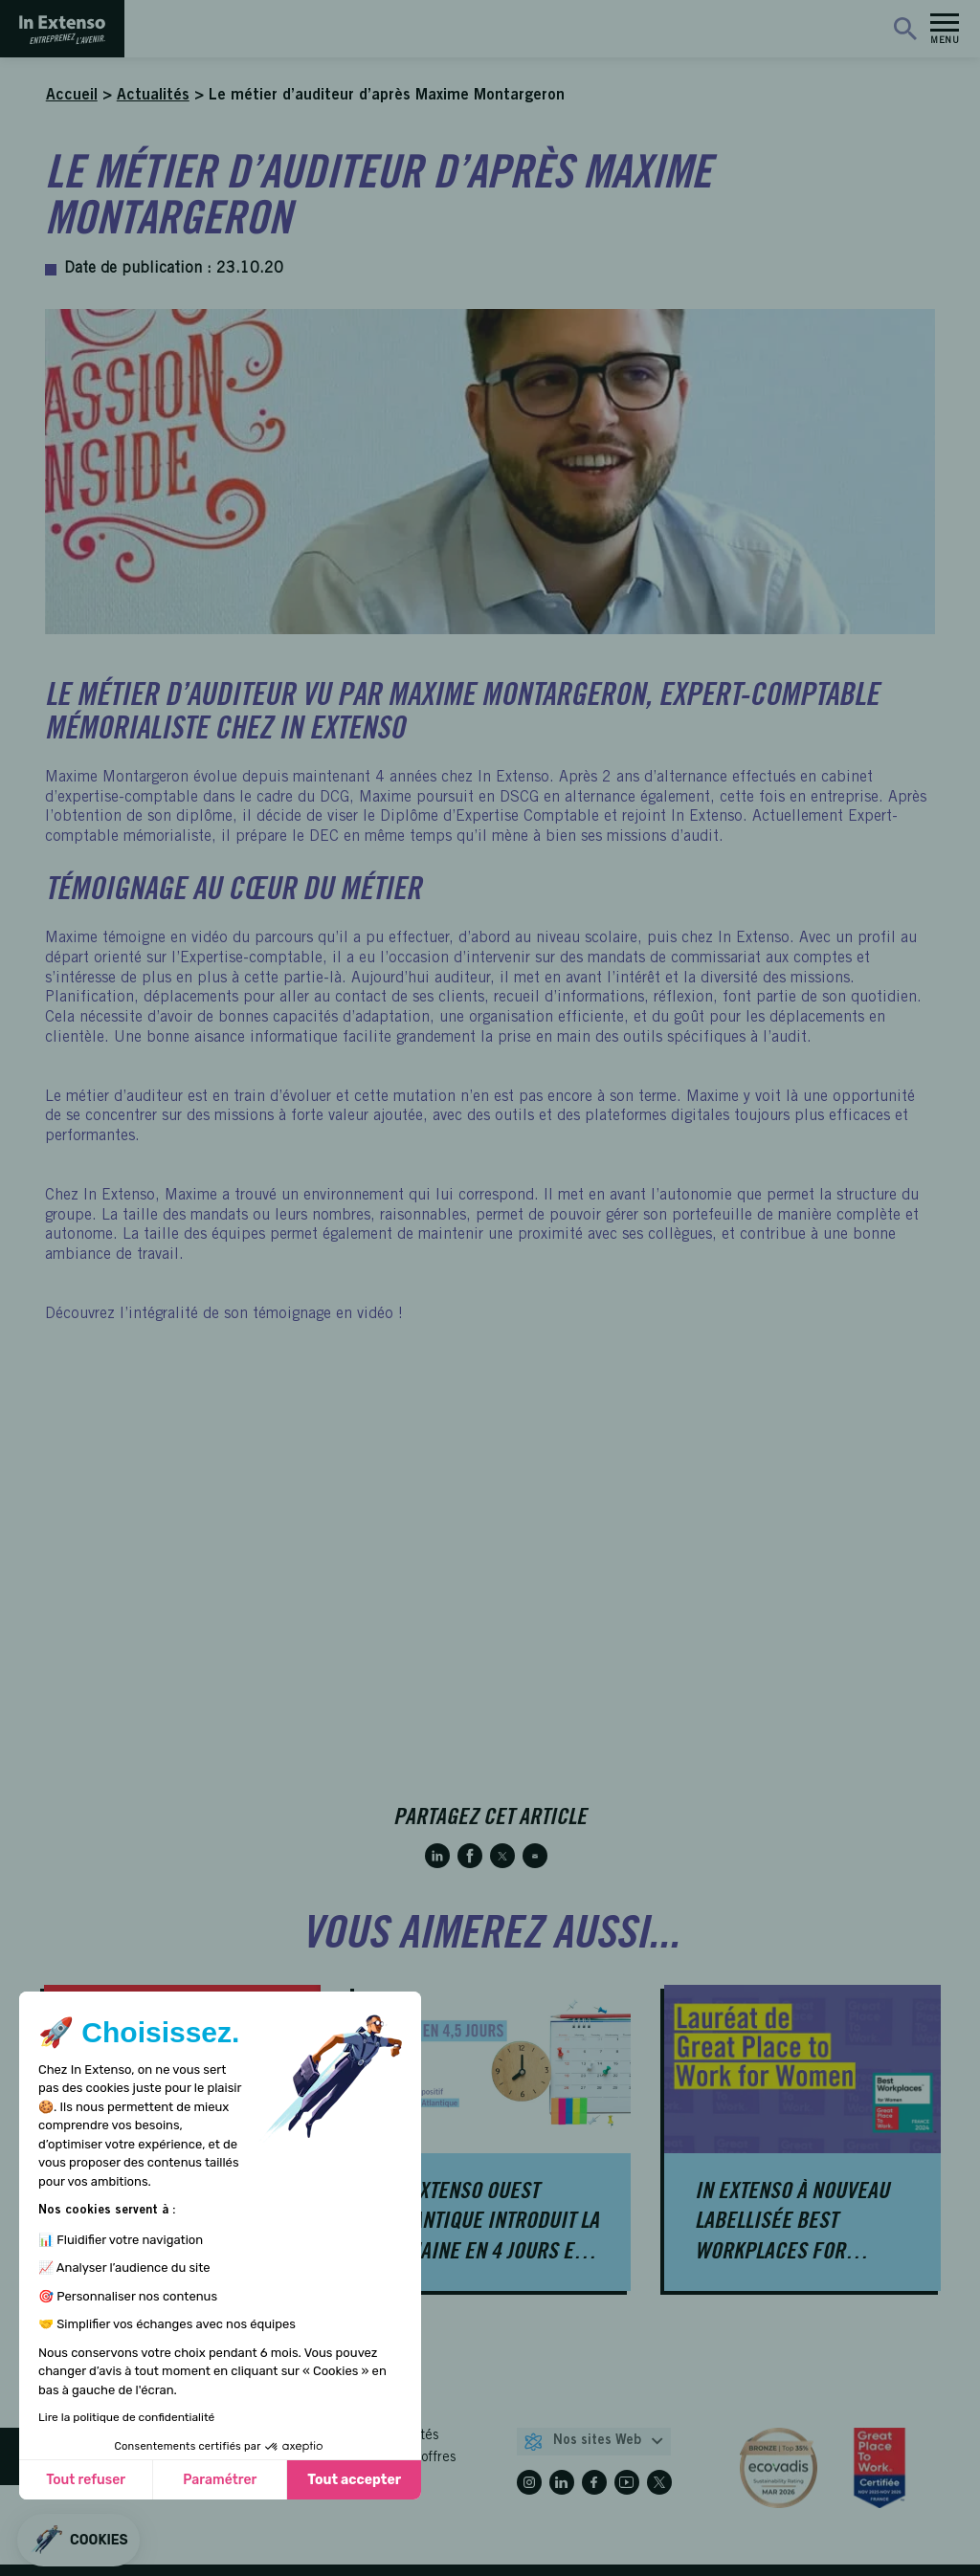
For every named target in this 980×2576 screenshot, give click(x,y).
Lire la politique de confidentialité (126, 2417)
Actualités (153, 95)
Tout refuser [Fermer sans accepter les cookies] (85, 2480)
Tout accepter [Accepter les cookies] (354, 2480)
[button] (78, 2540)
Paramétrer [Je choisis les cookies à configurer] (219, 2480)
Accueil (72, 95)
